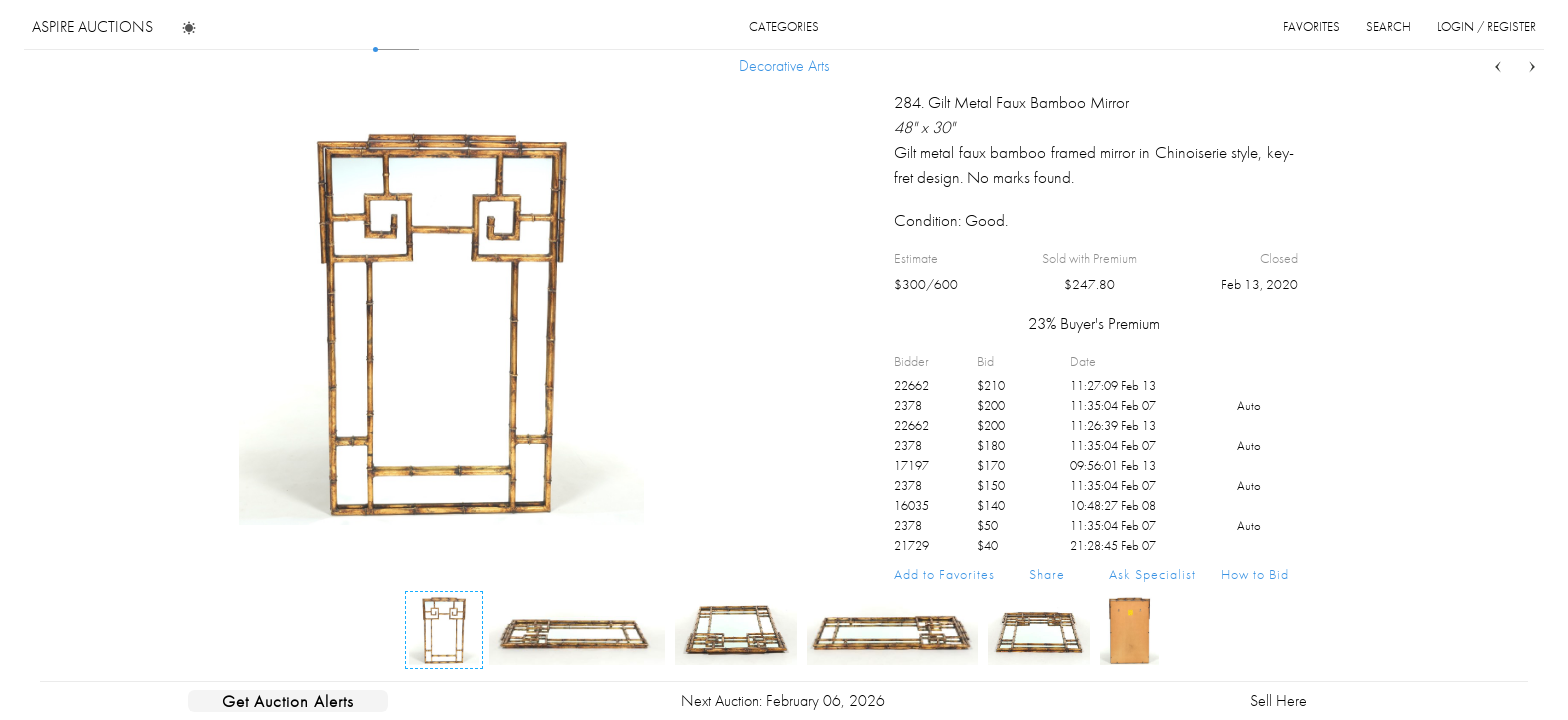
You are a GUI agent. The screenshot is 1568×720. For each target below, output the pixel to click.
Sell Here (1278, 700)
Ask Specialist (1152, 574)
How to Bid (1255, 574)
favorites (1311, 26)
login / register (1486, 26)
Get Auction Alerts (288, 701)
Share (1047, 574)
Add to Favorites (944, 574)
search (1388, 26)
